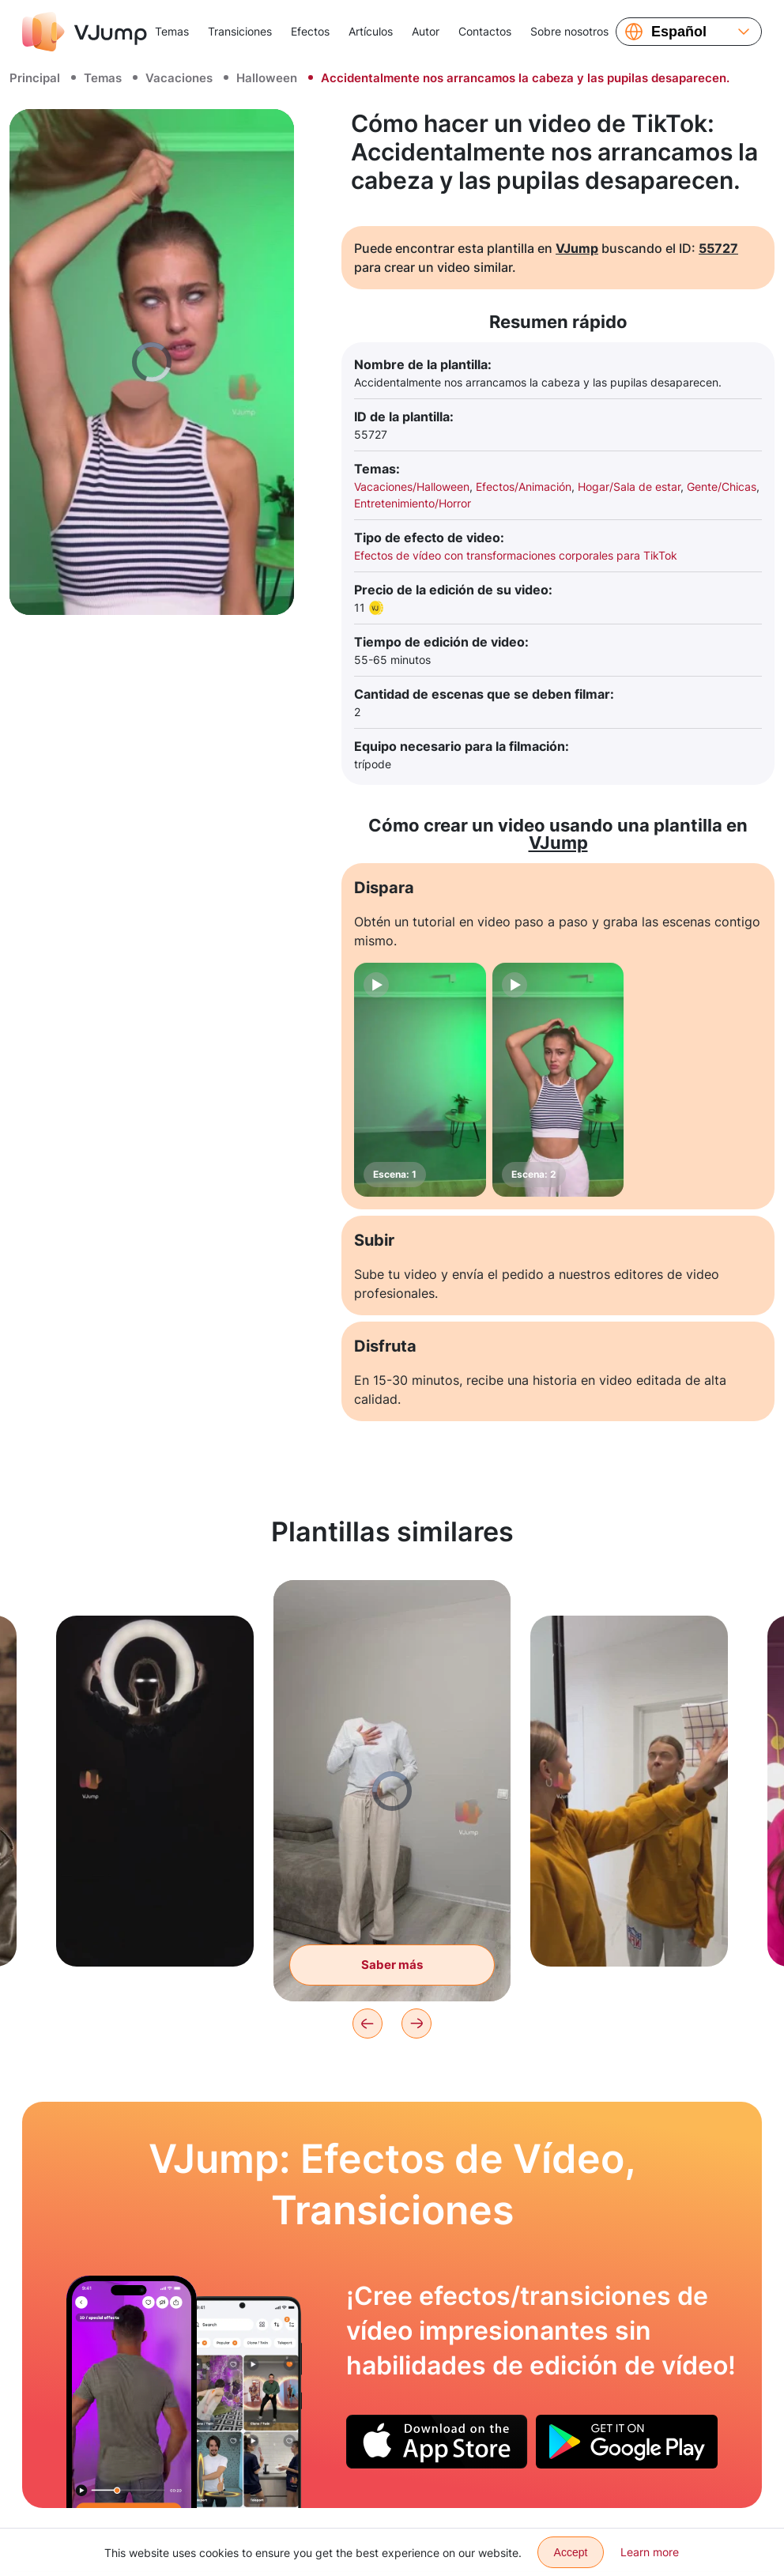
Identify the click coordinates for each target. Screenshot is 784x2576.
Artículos (371, 31)
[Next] (416, 2023)
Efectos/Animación (523, 486)
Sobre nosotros (569, 31)
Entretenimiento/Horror (412, 503)
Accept (571, 2552)
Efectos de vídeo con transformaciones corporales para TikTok (515, 555)
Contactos (484, 31)
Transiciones (240, 31)
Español (679, 32)
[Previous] (367, 2023)
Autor (425, 31)
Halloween (266, 77)
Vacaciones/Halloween (411, 486)
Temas (172, 31)
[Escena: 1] (420, 1080)
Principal (34, 77)
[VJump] (84, 31)
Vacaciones (179, 77)
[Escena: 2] (558, 1080)
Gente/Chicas (721, 486)
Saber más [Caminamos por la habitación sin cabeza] (392, 1964)
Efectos (310, 31)
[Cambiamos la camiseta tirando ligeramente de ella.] (131, 2392)
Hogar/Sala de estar (629, 486)
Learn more (649, 2552)
